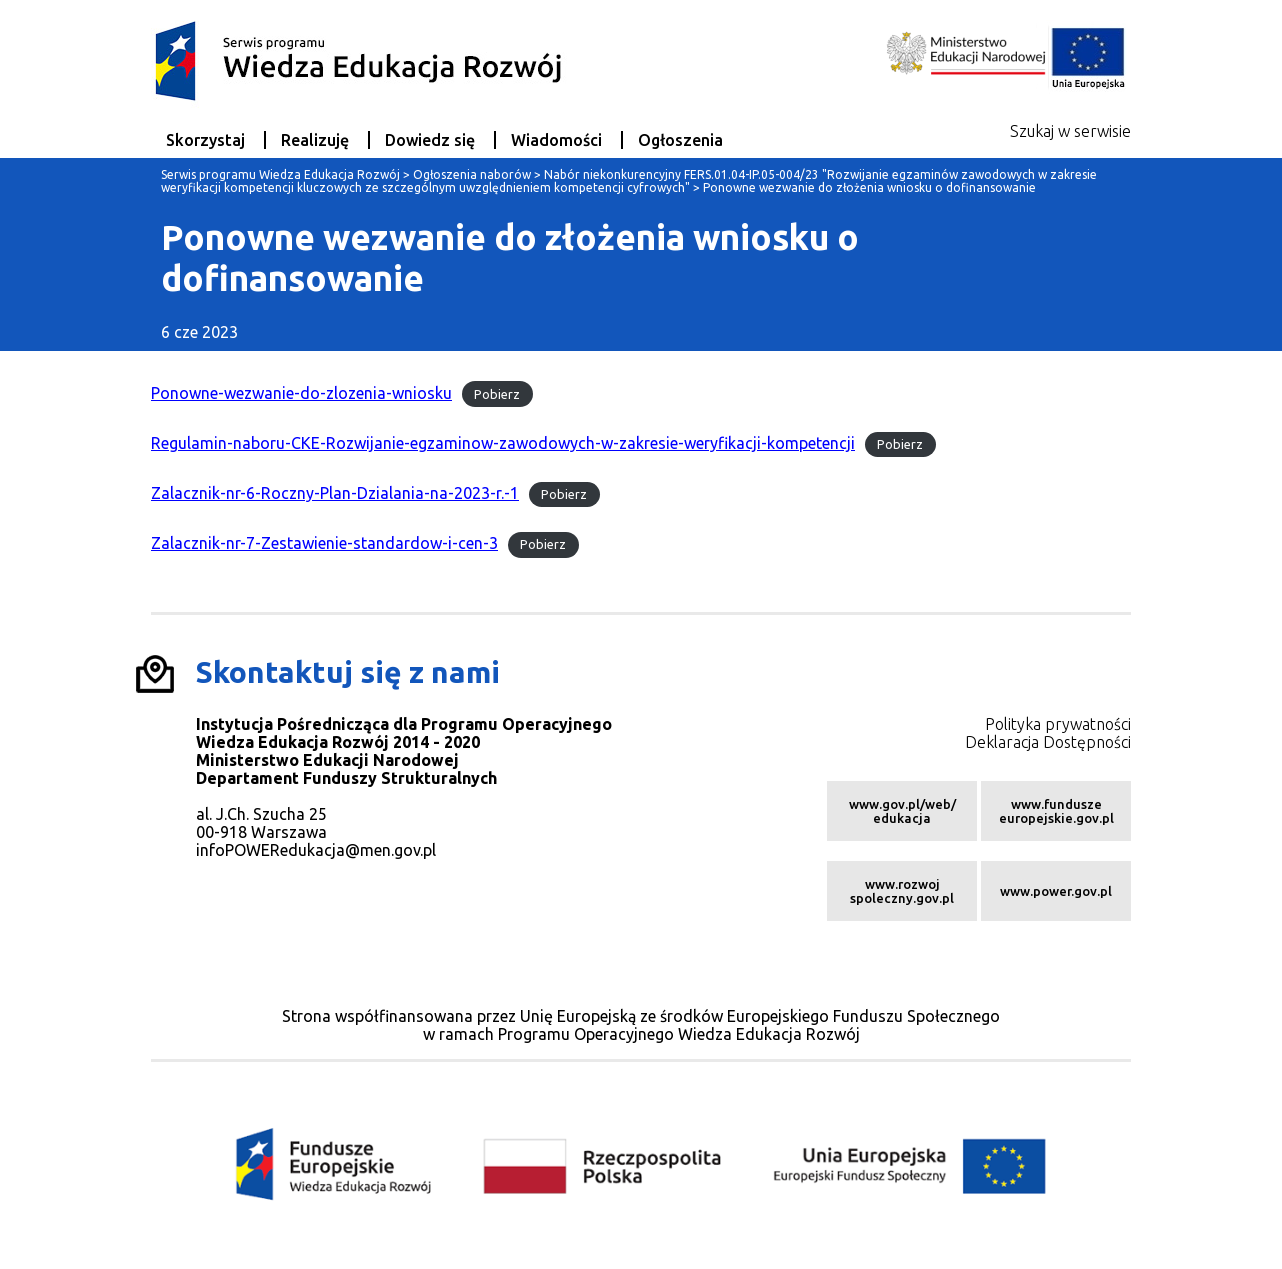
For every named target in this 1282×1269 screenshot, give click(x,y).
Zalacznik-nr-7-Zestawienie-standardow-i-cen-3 (324, 543)
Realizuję (315, 140)
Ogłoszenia (680, 140)
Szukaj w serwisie (1070, 131)
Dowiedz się (430, 140)
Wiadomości (556, 140)
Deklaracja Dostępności (1048, 742)
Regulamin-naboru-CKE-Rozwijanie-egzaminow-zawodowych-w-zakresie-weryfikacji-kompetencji (503, 443)
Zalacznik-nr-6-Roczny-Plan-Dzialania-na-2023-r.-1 (335, 493)
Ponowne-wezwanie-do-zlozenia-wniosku (301, 393)
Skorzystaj (205, 140)
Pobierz (497, 394)
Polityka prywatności (1058, 724)
